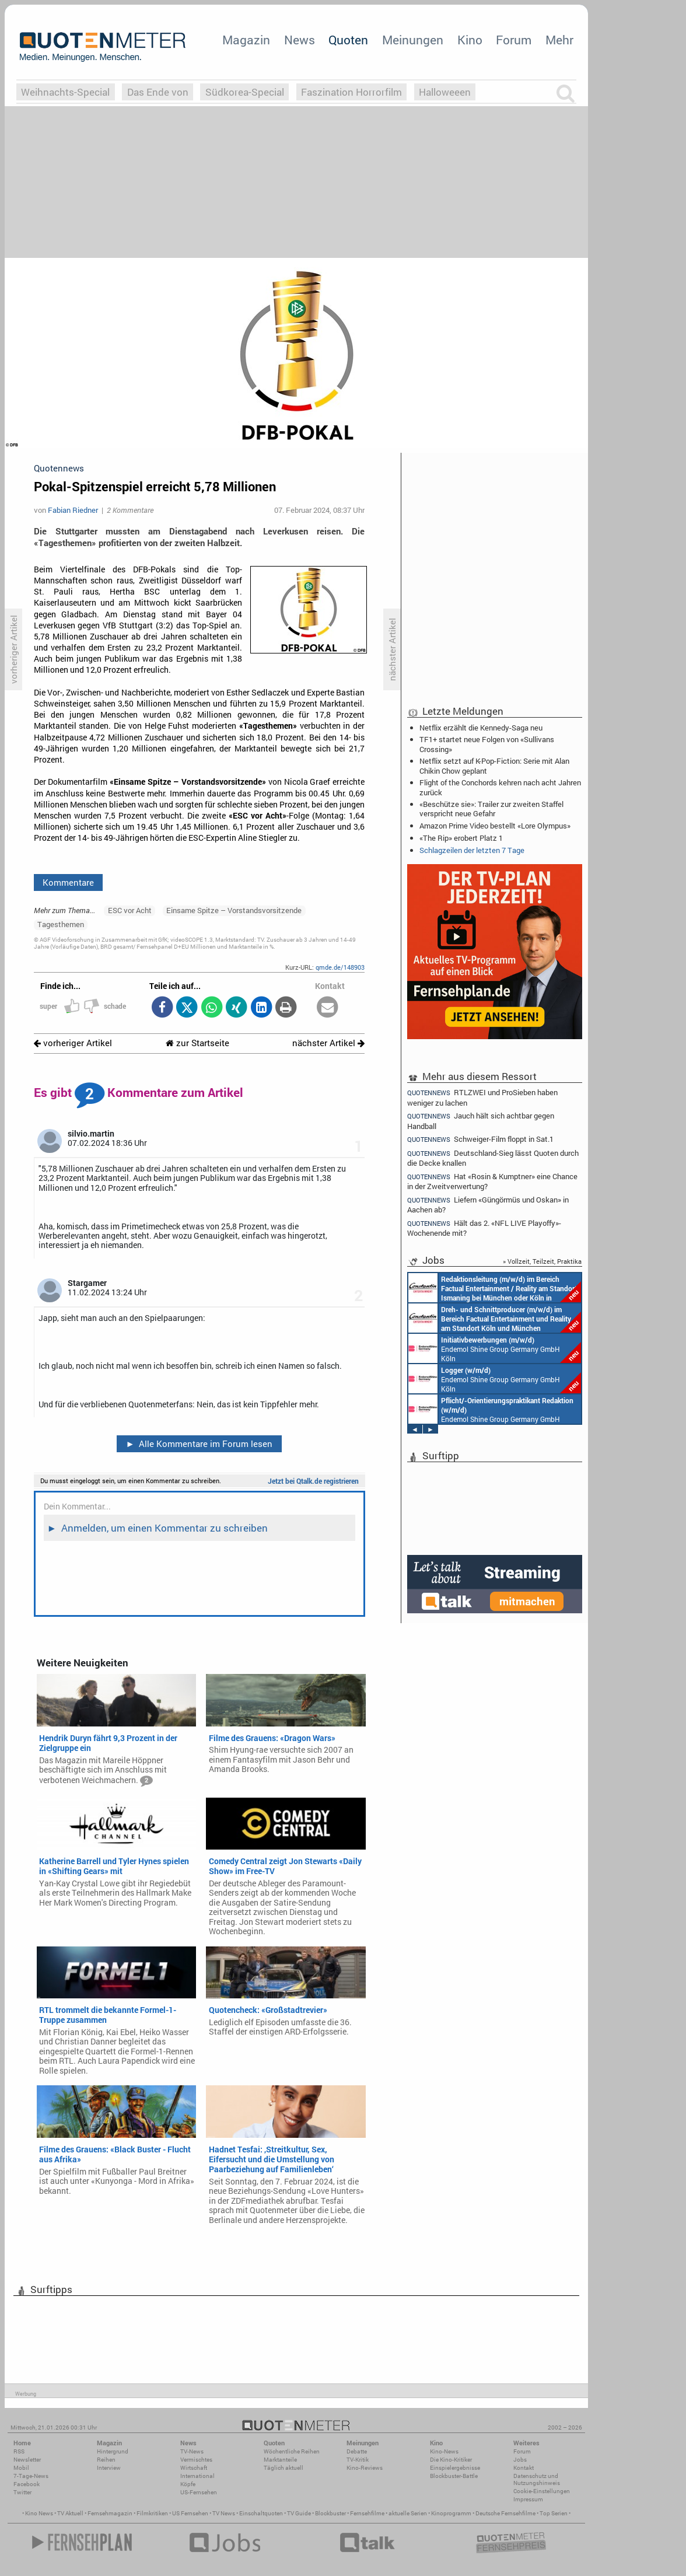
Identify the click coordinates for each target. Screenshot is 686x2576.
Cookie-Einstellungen (541, 2491)
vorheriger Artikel (73, 1042)
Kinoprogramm (451, 2513)
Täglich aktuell (283, 2468)
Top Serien (554, 2513)
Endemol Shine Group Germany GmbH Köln (494, 1348)
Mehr (559, 40)
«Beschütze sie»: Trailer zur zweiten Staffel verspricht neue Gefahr (491, 809)
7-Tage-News (30, 2476)
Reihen (106, 2459)
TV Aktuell (70, 2513)
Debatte (356, 2451)
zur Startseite (197, 1042)
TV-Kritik (357, 2459)
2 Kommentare (130, 510)
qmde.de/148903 (340, 967)
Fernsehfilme (367, 2513)
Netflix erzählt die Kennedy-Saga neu (480, 727)
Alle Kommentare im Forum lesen (198, 1443)
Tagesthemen (60, 924)
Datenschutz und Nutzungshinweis (536, 2479)
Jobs (520, 2459)
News (299, 40)
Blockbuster (330, 2513)
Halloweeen (445, 92)
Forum (513, 40)
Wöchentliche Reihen (292, 2451)
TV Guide (299, 2513)
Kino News (39, 2513)
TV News (223, 2513)
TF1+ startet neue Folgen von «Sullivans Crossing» (486, 744)
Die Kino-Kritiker (451, 2459)
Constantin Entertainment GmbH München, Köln (494, 1287)
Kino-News (444, 2451)
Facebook (26, 2484)
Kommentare (68, 882)
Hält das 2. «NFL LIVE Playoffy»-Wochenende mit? (484, 1228)
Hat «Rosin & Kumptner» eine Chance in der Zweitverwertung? (492, 1181)
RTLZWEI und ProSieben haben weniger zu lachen (482, 1097)
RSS (18, 2451)
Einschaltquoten (261, 2513)
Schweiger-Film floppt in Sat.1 (480, 1139)
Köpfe (187, 2484)
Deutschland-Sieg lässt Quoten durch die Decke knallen (493, 1158)
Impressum (528, 2499)
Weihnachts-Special (65, 92)
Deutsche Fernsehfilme (505, 2513)
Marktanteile (280, 2459)
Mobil (21, 2468)
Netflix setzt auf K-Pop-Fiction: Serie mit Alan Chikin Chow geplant (494, 765)
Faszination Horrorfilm (351, 92)
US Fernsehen (190, 2513)
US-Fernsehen (198, 2492)
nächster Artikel (328, 1042)
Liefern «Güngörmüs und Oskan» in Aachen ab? (488, 1204)
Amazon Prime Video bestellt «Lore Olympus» (494, 825)
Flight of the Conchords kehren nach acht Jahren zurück (500, 787)
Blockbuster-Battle (454, 2476)
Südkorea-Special (244, 92)
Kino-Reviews (364, 2468)
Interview (109, 2468)
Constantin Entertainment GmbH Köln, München (494, 1318)
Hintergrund (112, 2451)
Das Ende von (157, 92)
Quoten (348, 40)
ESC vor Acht (130, 910)
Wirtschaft (193, 2468)
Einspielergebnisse (455, 2468)
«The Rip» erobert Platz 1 (461, 838)
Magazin (246, 40)
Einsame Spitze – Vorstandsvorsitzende (234, 910)
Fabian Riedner (73, 510)
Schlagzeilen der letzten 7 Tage (471, 850)
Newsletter (27, 2459)
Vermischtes (196, 2459)
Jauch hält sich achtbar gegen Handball (480, 1120)
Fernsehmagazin (110, 2513)
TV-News (192, 2451)
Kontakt (523, 2468)
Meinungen (412, 40)
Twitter (22, 2492)
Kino (469, 40)
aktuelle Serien (407, 2513)
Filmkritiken (152, 2513)
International (197, 2476)
